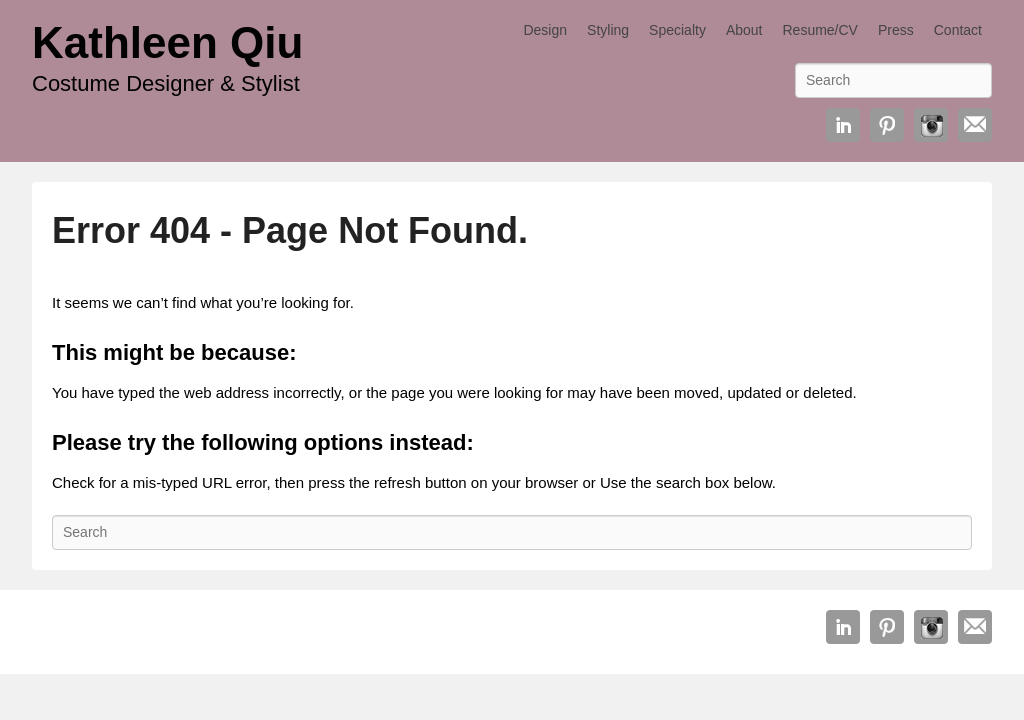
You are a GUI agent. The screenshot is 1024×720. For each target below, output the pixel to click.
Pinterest (887, 125)
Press (896, 30)
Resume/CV (819, 30)
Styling (608, 30)
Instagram (931, 125)
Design (545, 30)
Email (975, 125)
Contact (958, 30)
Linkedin (843, 125)
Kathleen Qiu (167, 42)
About (744, 30)
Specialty (677, 30)
